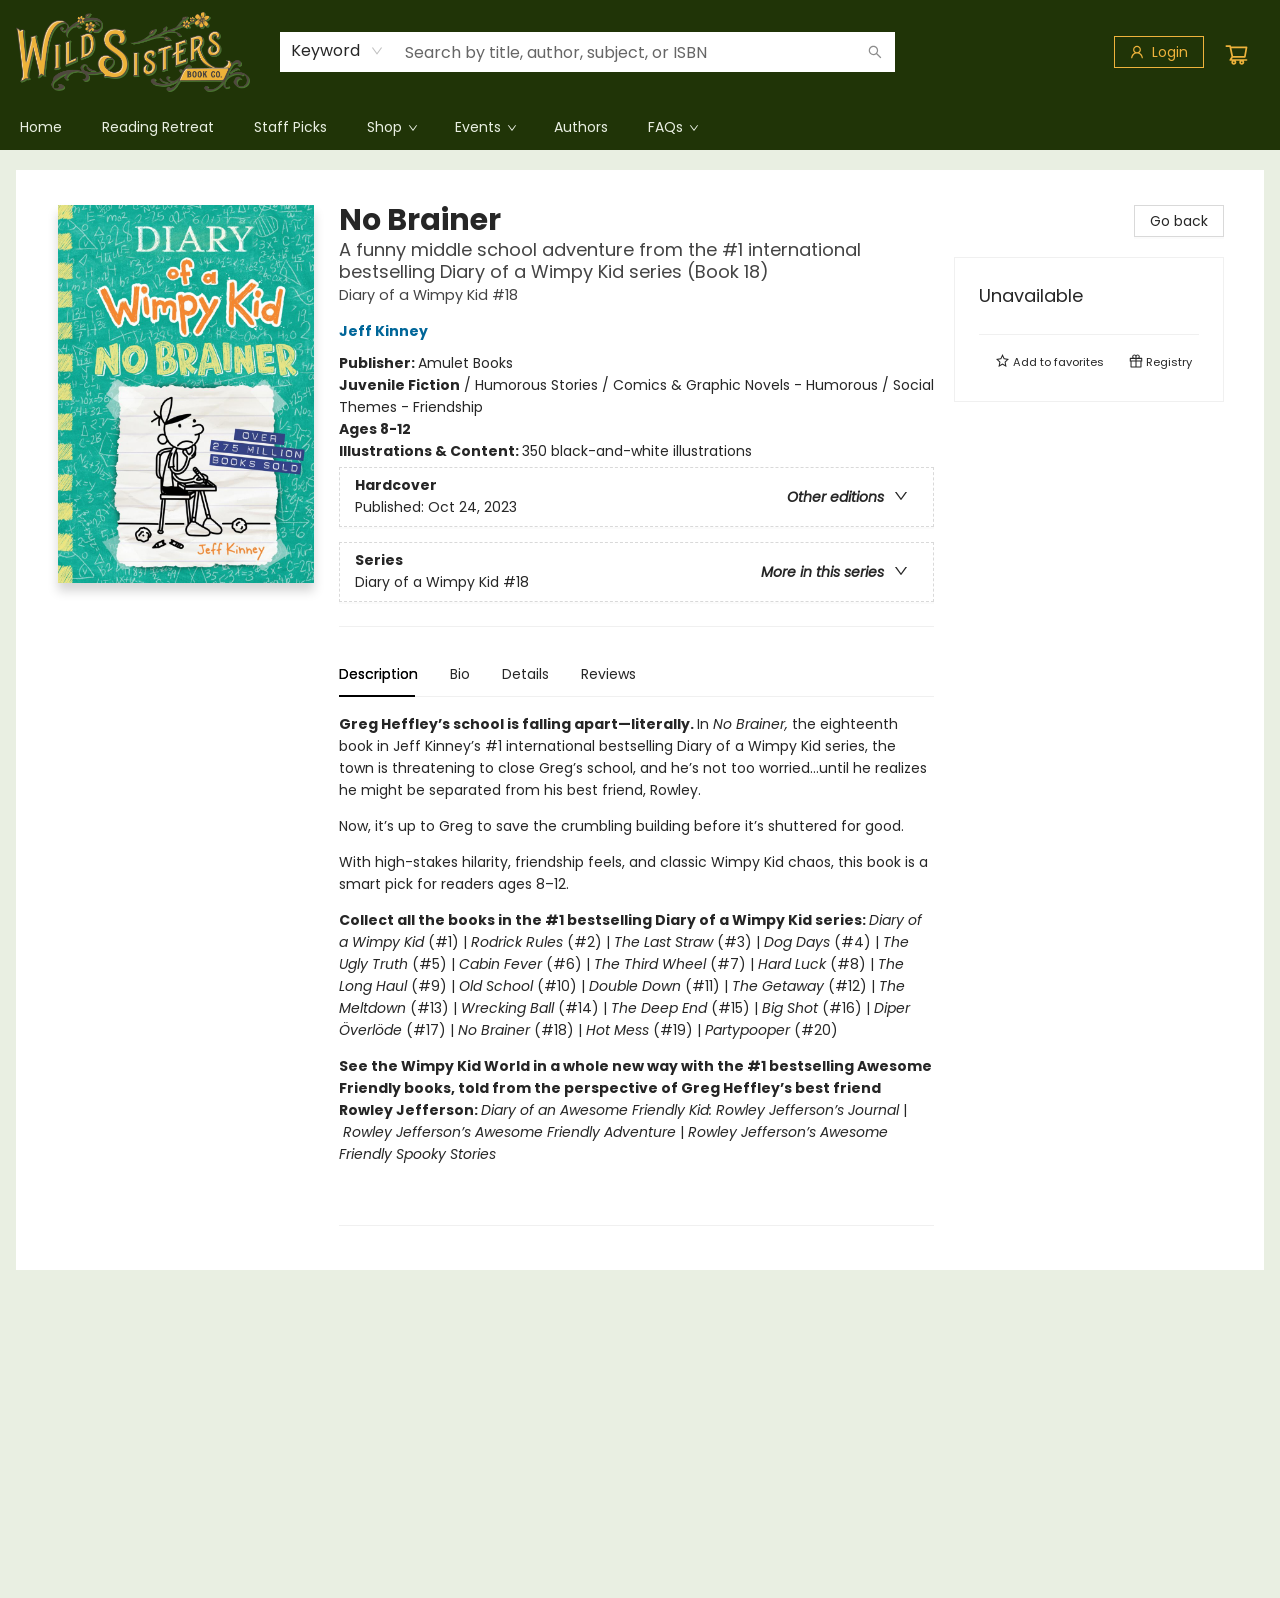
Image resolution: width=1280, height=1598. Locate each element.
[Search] (875, 52)
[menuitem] (41, 127)
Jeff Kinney (386, 331)
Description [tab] (378, 674)
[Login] (1159, 52)
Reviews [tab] (608, 674)
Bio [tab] (460, 674)
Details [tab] (525, 674)
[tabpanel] (636, 969)
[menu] (640, 127)
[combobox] (337, 51)
